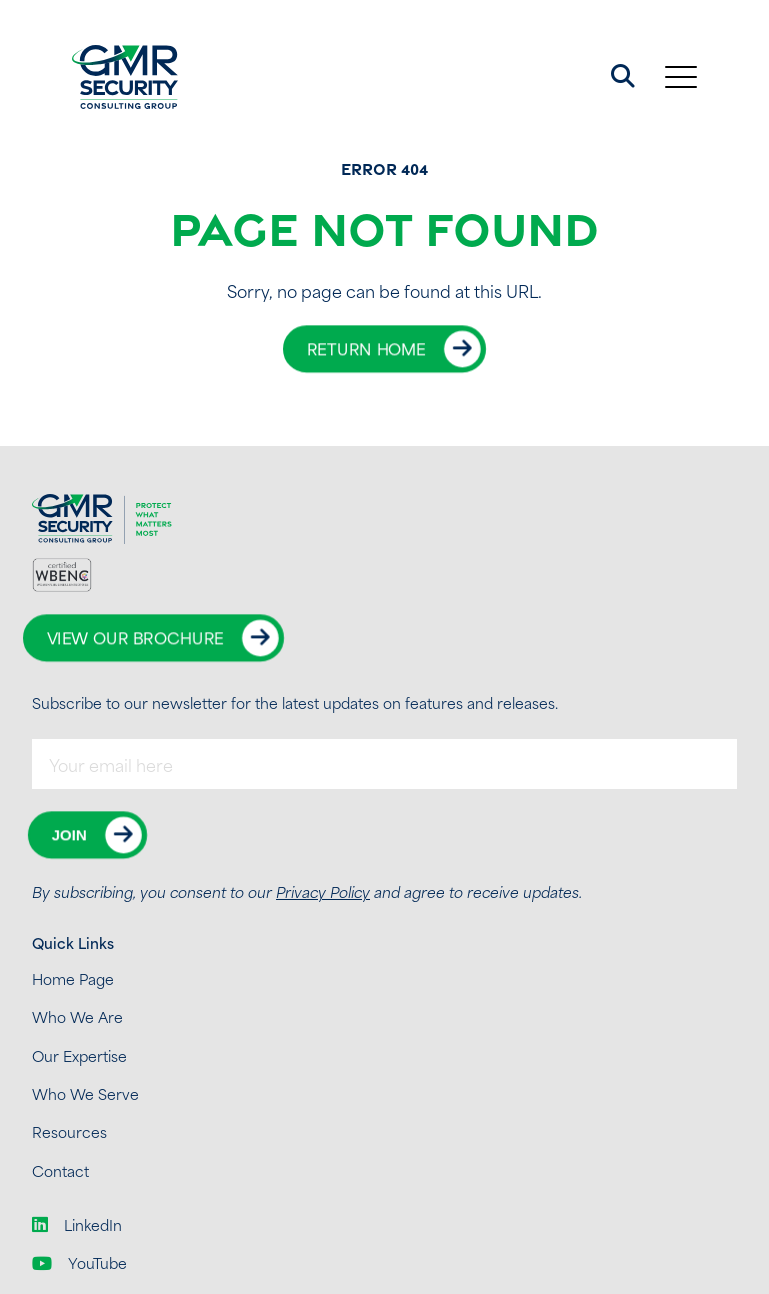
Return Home (366, 348)
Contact (60, 1170)
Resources (69, 1131)
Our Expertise (79, 1055)
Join (69, 834)
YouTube (79, 1263)
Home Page (73, 978)
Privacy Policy (323, 891)
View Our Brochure (135, 637)
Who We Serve (85, 1093)
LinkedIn (77, 1225)
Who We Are (77, 1016)
